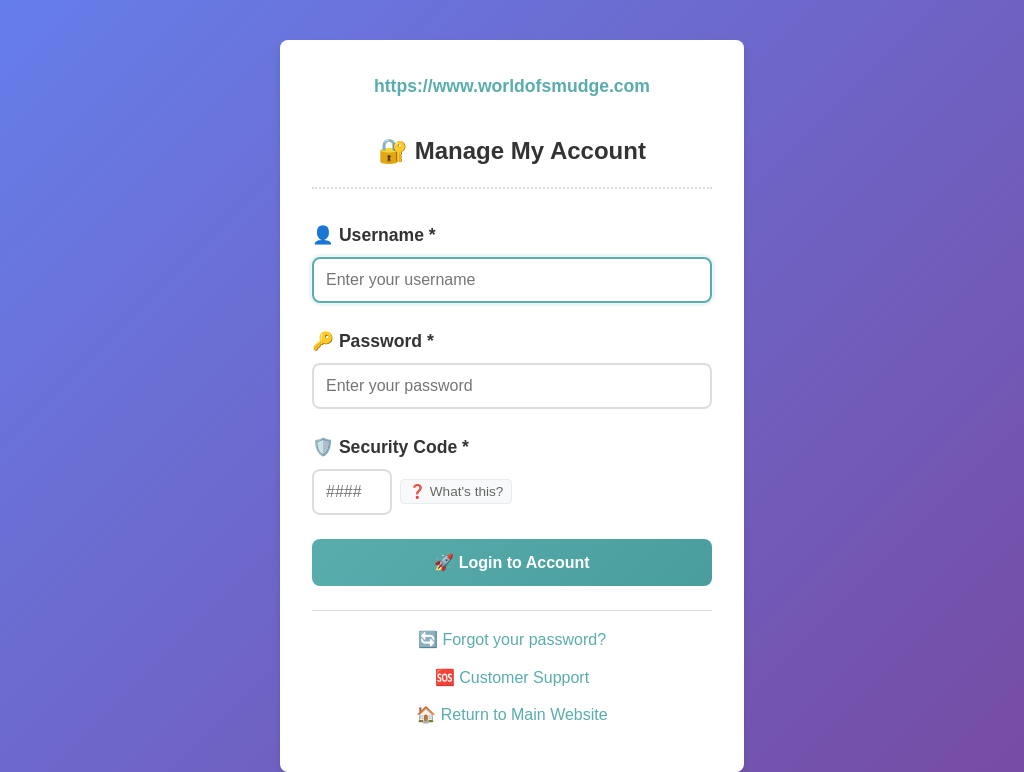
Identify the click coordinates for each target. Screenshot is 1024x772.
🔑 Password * (373, 341)
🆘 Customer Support (512, 677)
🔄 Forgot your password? (512, 639)
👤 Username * (374, 235)
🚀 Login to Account (511, 562)
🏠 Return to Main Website (511, 714)
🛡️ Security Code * (390, 447)
